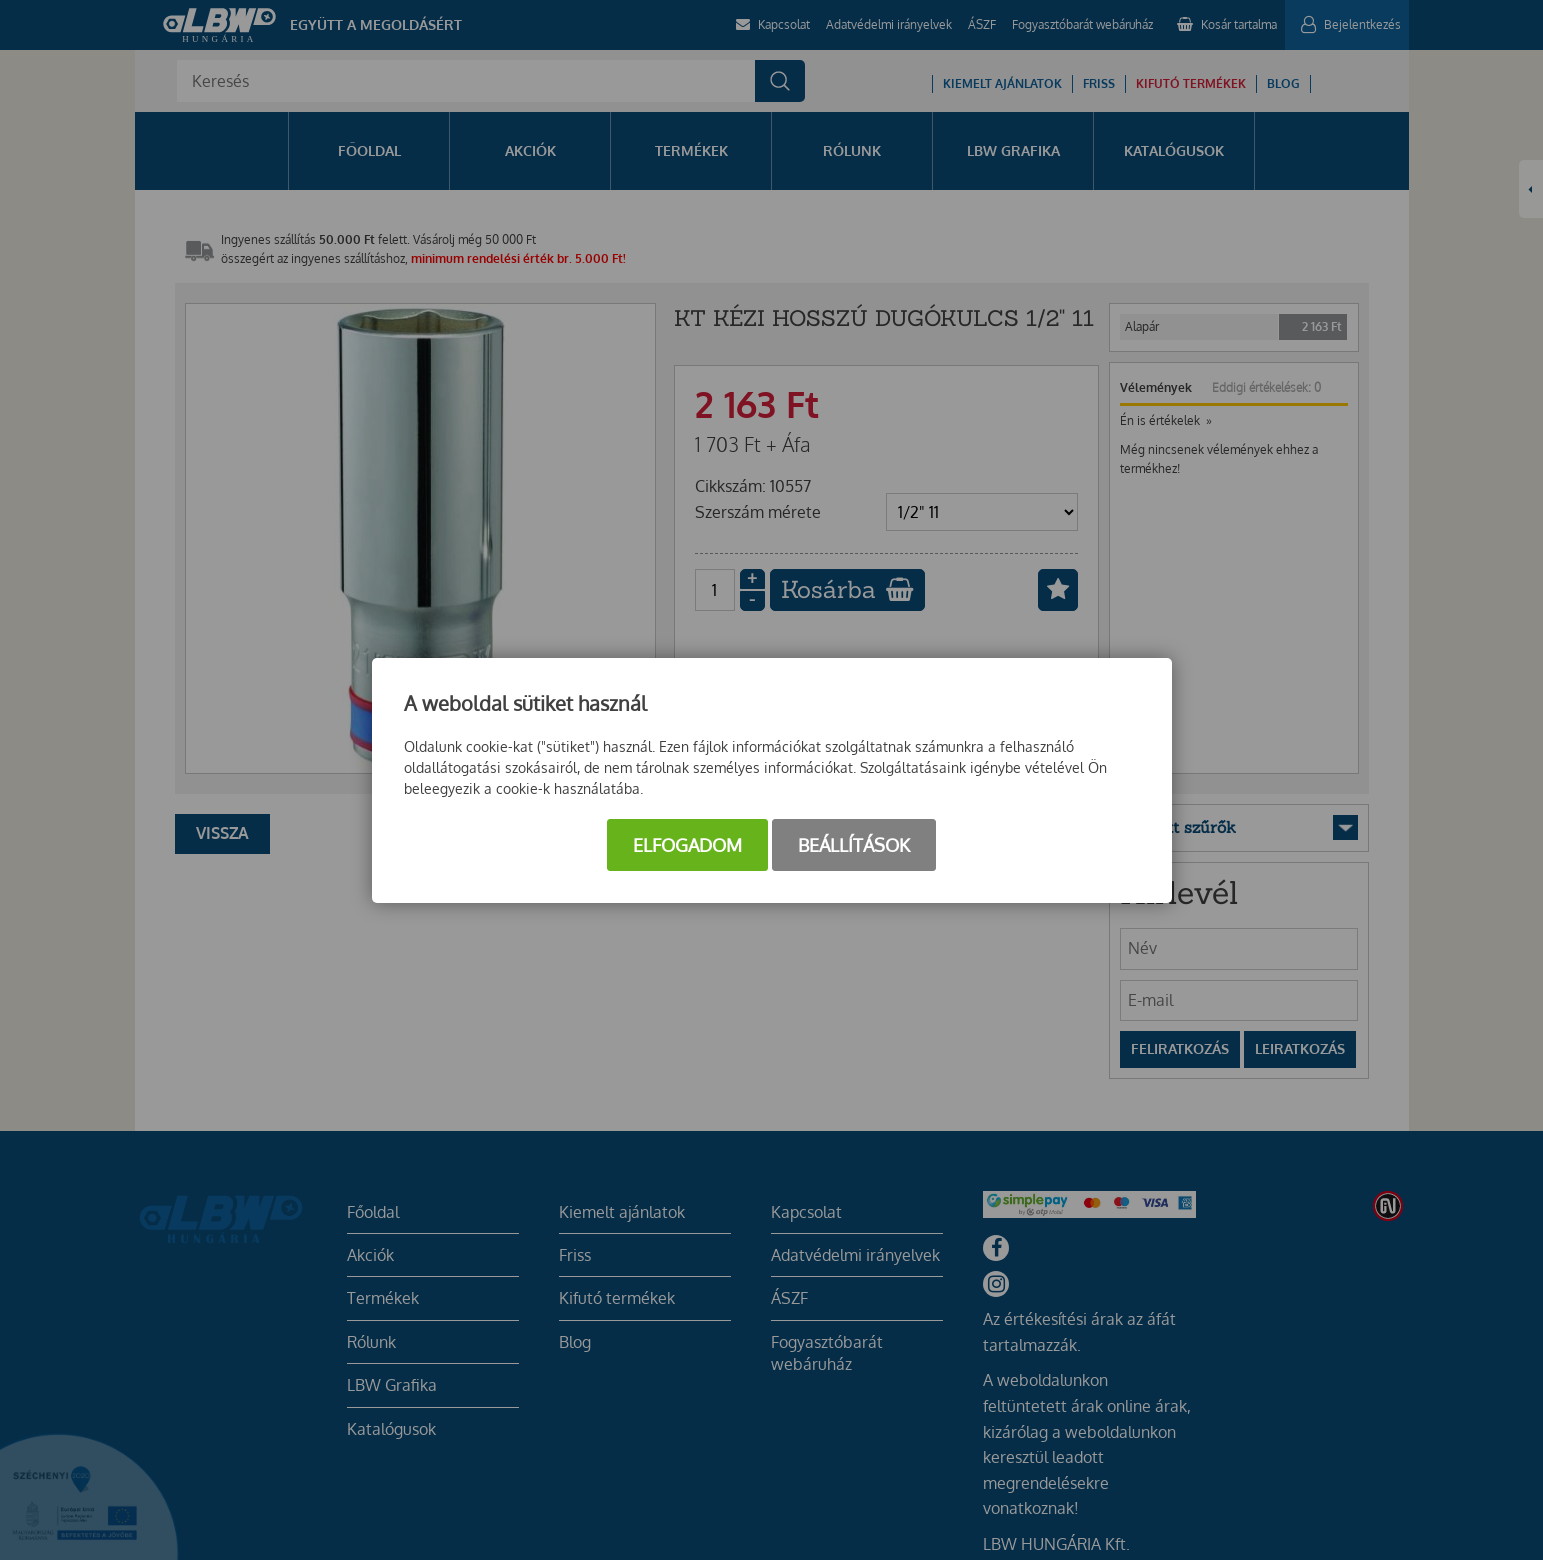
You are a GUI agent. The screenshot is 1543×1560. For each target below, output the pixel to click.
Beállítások (854, 845)
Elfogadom (687, 845)
